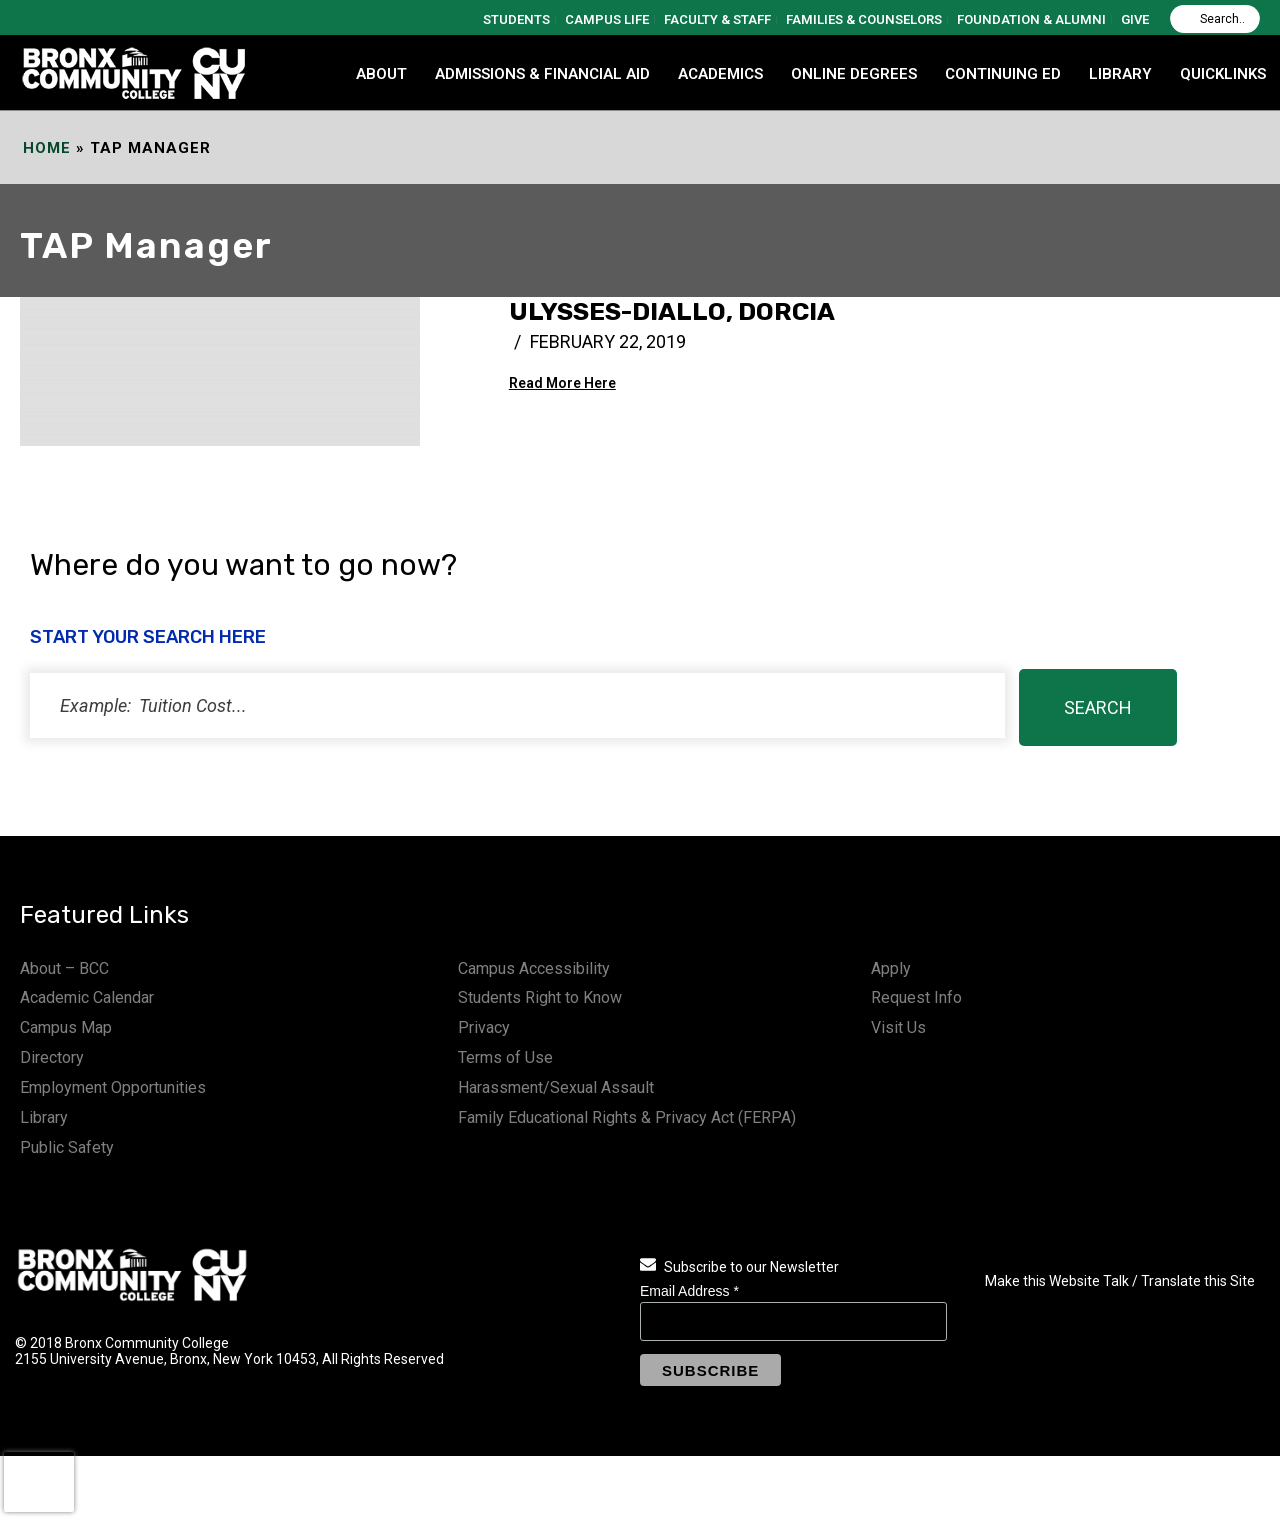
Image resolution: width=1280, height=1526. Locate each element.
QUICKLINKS (1223, 74)
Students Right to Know (540, 997)
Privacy (484, 1027)
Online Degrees (854, 74)
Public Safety (67, 1147)
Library (44, 1117)
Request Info (916, 997)
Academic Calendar (87, 997)
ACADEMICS (720, 74)
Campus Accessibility (534, 968)
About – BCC (64, 968)
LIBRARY (1120, 74)
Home (47, 148)
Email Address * (689, 1291)
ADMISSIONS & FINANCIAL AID (542, 74)
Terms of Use (505, 1057)
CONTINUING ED (1003, 74)
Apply (891, 968)
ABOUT (381, 74)
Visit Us (898, 1027)
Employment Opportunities (113, 1087)
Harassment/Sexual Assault (556, 1087)
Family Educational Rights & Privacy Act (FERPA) (627, 1117)
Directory (52, 1057)
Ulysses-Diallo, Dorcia (672, 311)
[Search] (1215, 19)
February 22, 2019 (608, 341)
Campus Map (66, 1027)
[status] (517, 705)
